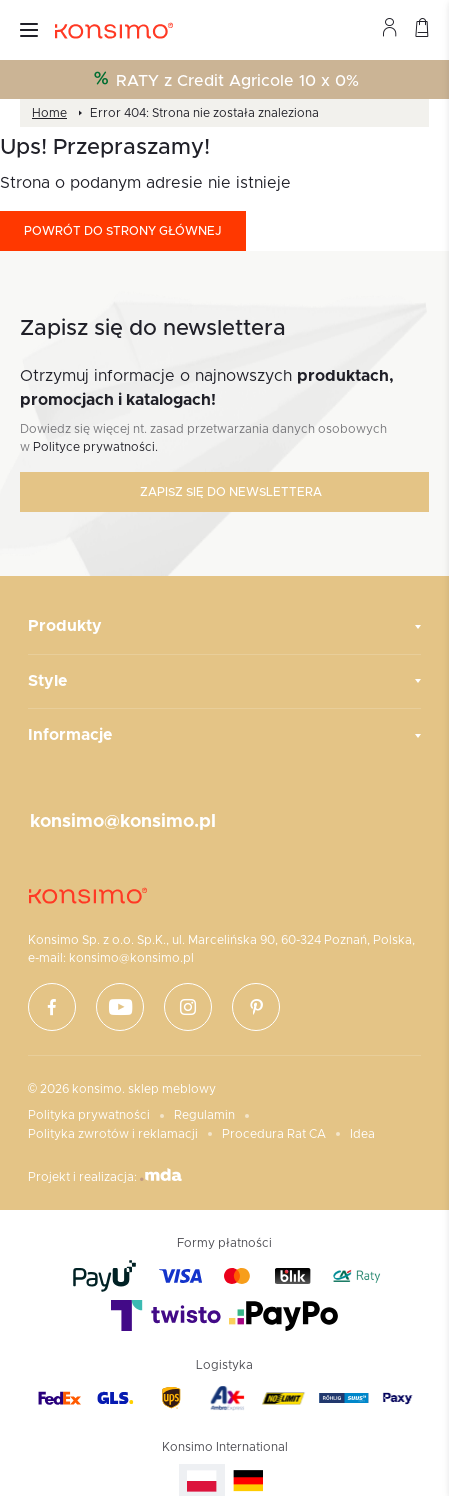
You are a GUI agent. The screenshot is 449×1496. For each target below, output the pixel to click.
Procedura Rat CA (274, 1134)
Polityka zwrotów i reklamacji (113, 1134)
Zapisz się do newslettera (231, 492)
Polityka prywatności (89, 1115)
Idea (362, 1134)
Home (49, 113)
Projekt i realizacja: (105, 1175)
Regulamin (204, 1115)
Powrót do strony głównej (123, 231)
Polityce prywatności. (95, 447)
